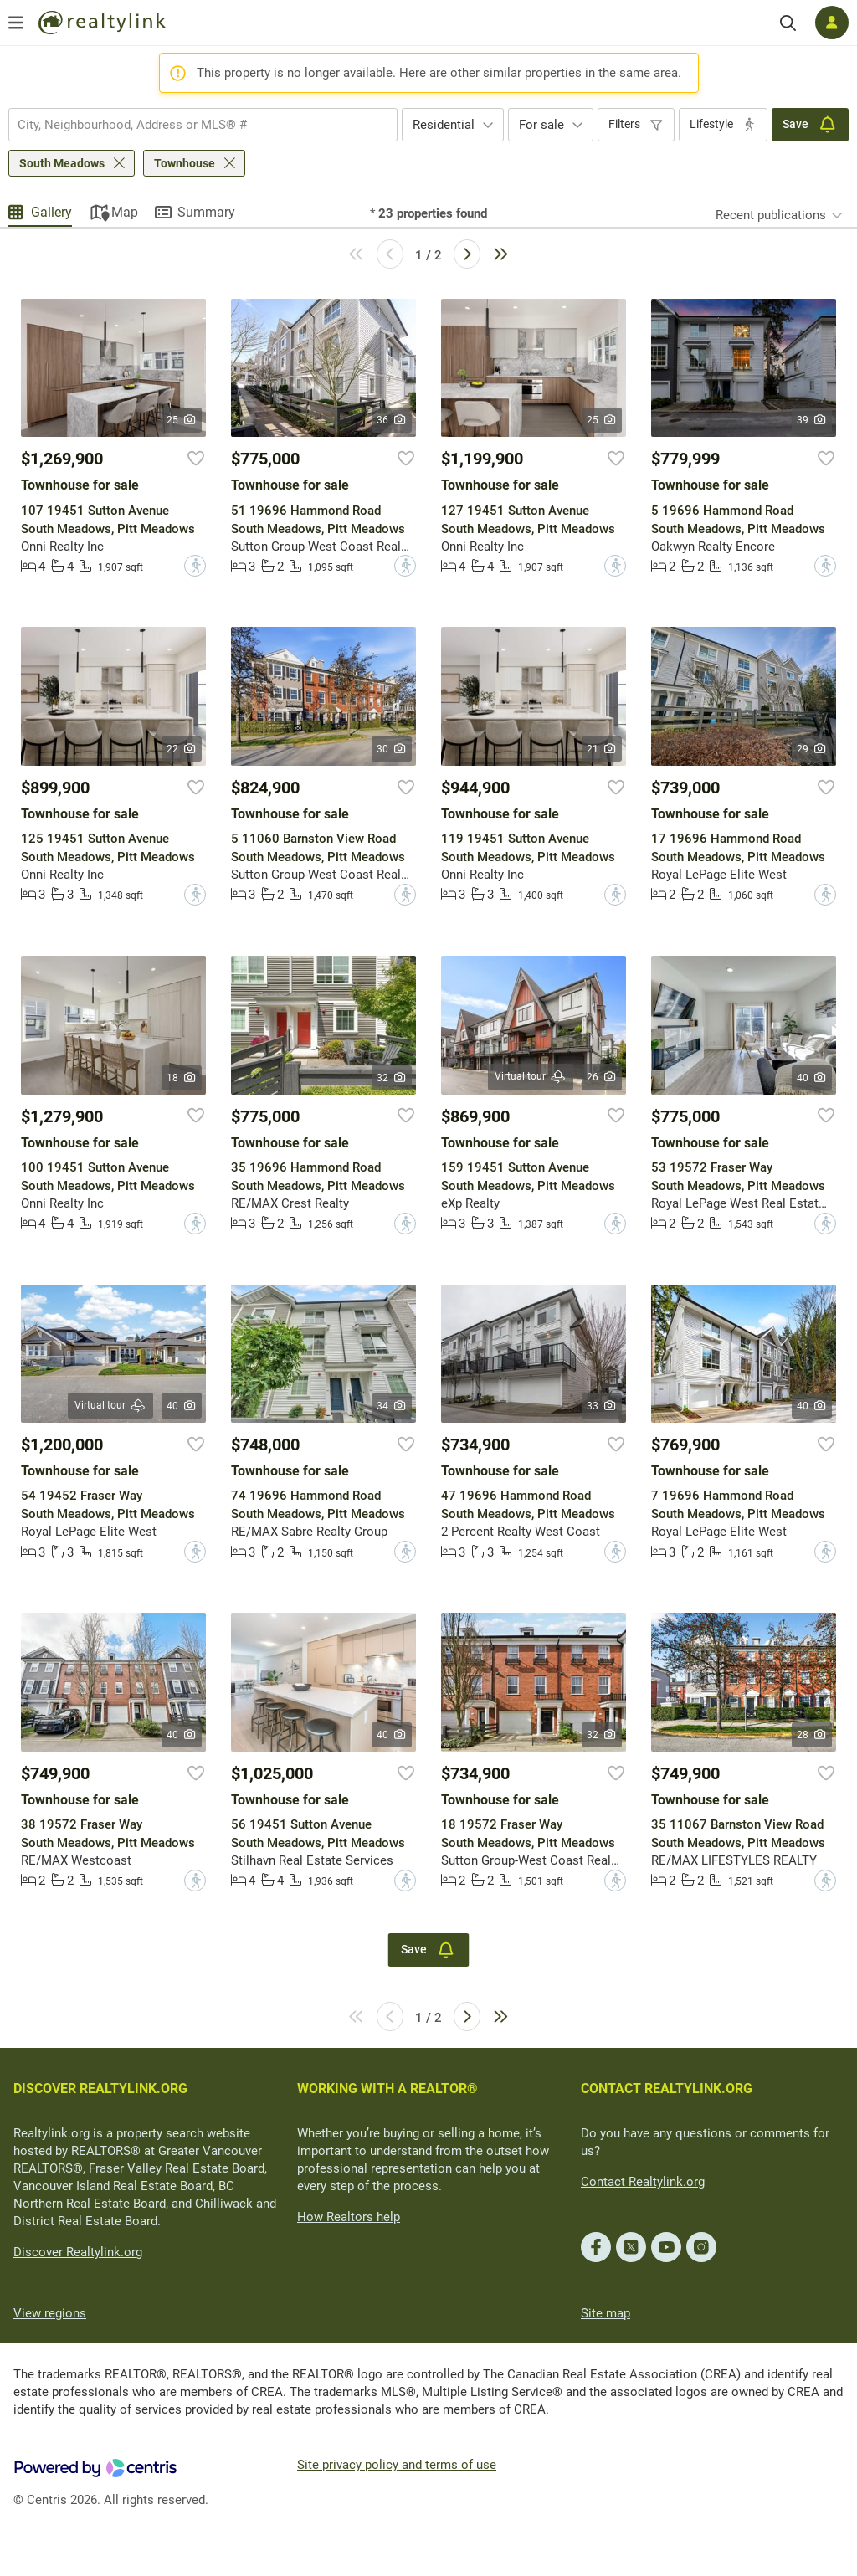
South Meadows (62, 163)
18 (182, 1078)
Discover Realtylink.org (77, 2252)
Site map (605, 2313)
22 (182, 749)
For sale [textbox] (541, 124)
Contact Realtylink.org (643, 2181)
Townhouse (184, 163)
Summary (206, 212)
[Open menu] (16, 22)
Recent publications (771, 215)
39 (812, 420)
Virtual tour (531, 1077)
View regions (49, 2313)
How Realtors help (348, 2216)
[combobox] (203, 124)
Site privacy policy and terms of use (396, 2464)
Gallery (51, 212)
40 (812, 1078)
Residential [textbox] (444, 124)
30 (392, 749)
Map (124, 212)
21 (602, 749)
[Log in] (832, 22)
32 (392, 1078)
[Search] (788, 23)
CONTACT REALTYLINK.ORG (666, 2088)
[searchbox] (192, 124)
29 (812, 749)
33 (602, 1406)
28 (812, 1735)
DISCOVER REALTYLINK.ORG (100, 2088)
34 (392, 1406)
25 (182, 420)
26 (602, 1077)
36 (392, 420)
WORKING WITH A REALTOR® (387, 2088)
